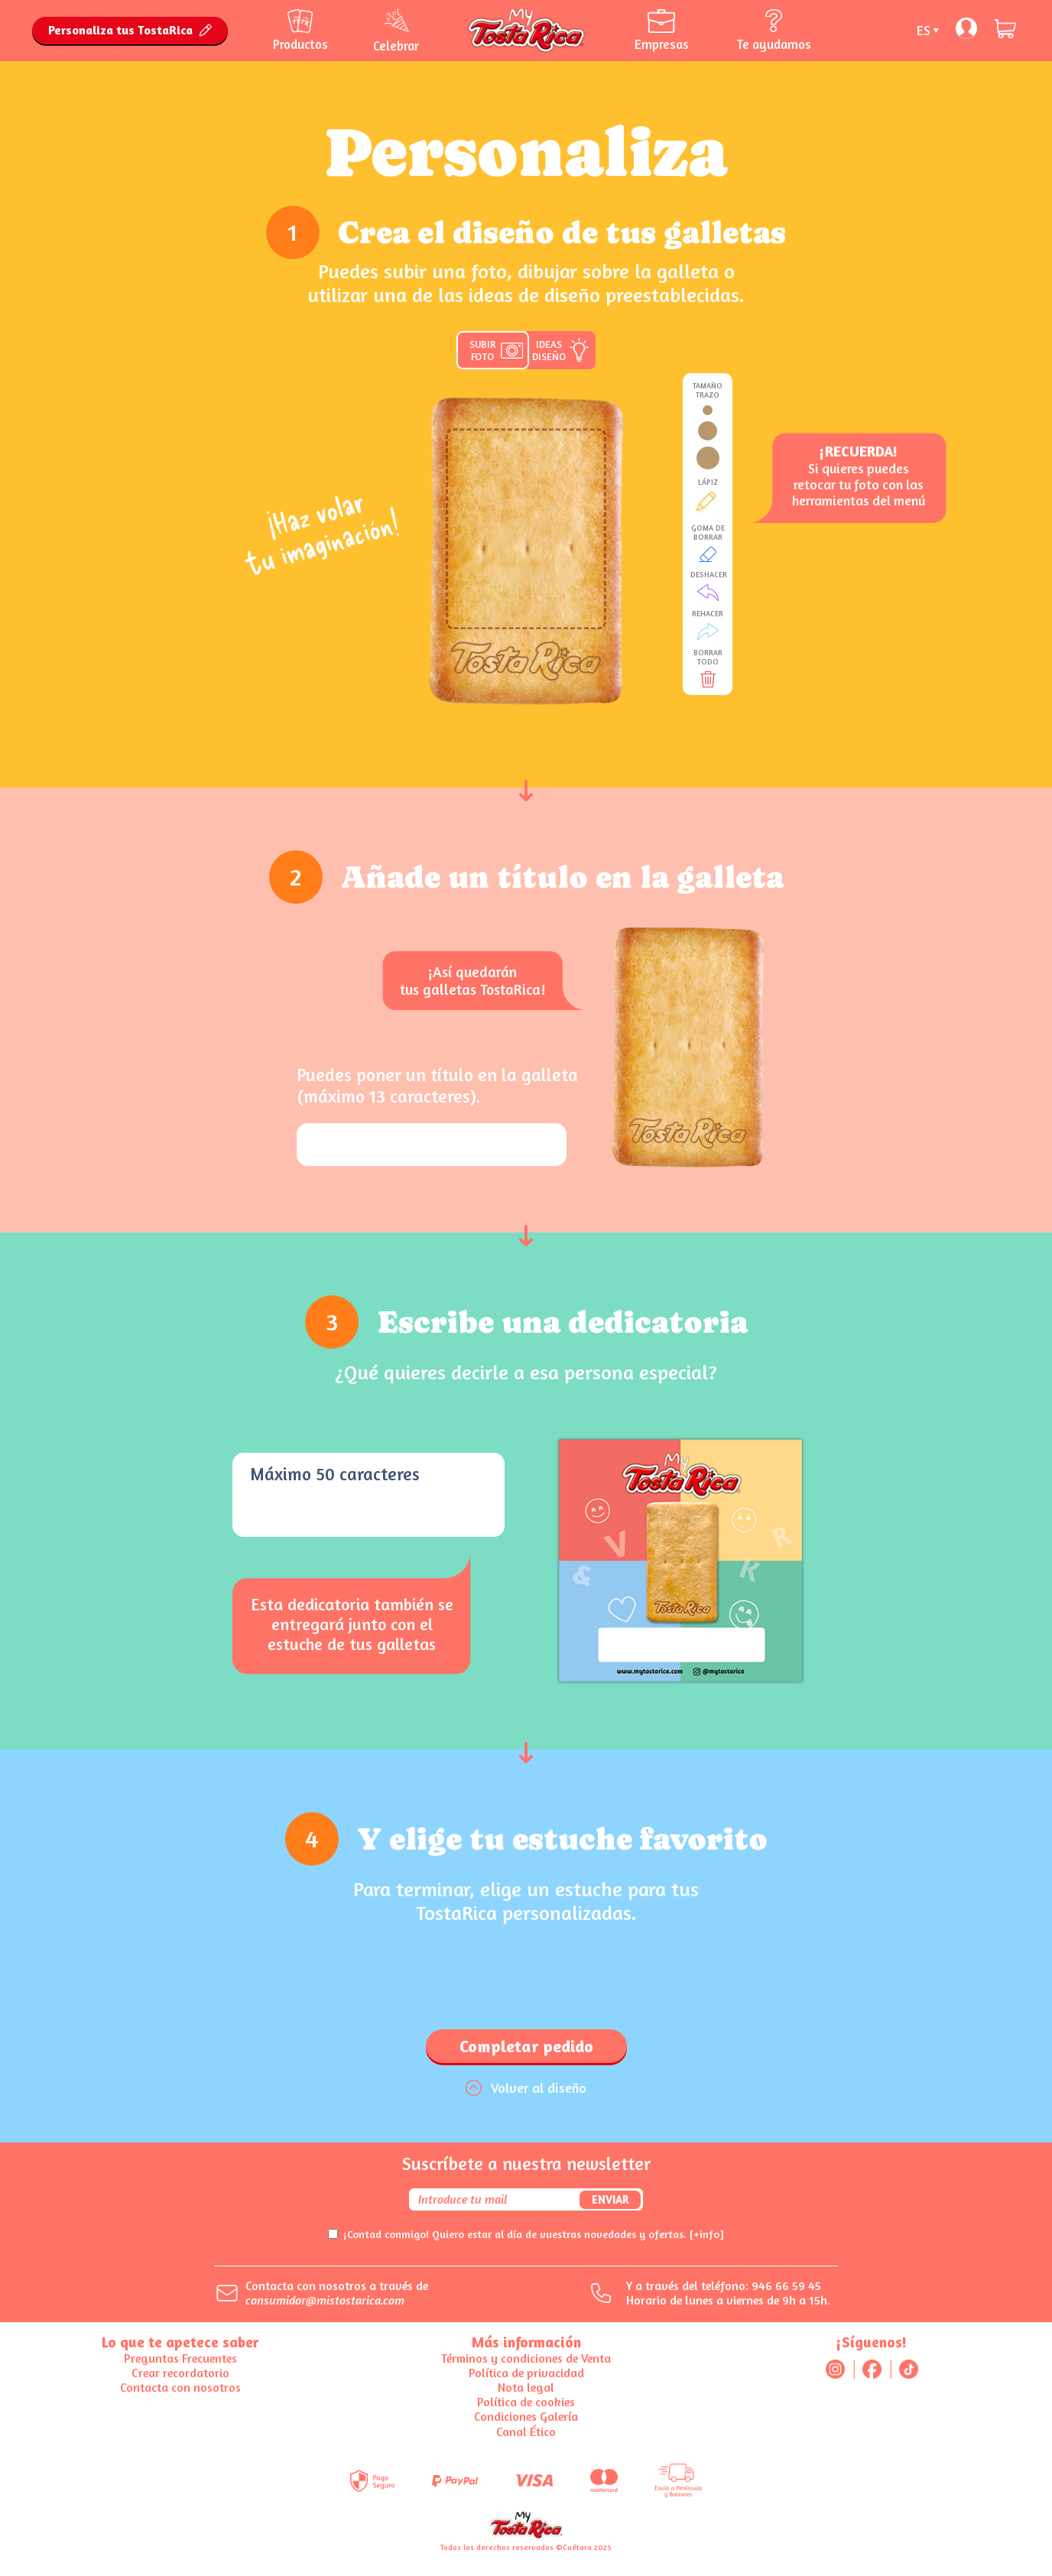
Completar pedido (526, 2046)
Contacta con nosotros (180, 2387)
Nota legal (526, 2387)
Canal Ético (526, 2431)
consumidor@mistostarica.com (324, 2300)
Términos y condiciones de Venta (526, 2358)
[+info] (707, 2233)
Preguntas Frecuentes (180, 2358)
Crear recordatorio (180, 2372)
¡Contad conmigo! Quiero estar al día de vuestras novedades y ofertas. (533, 2233)
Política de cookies (526, 2401)
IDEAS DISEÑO (549, 350)
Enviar (610, 2199)
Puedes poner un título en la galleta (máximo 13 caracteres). (437, 1085)
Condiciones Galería (526, 2416)
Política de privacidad (526, 2372)
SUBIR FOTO (482, 350)
